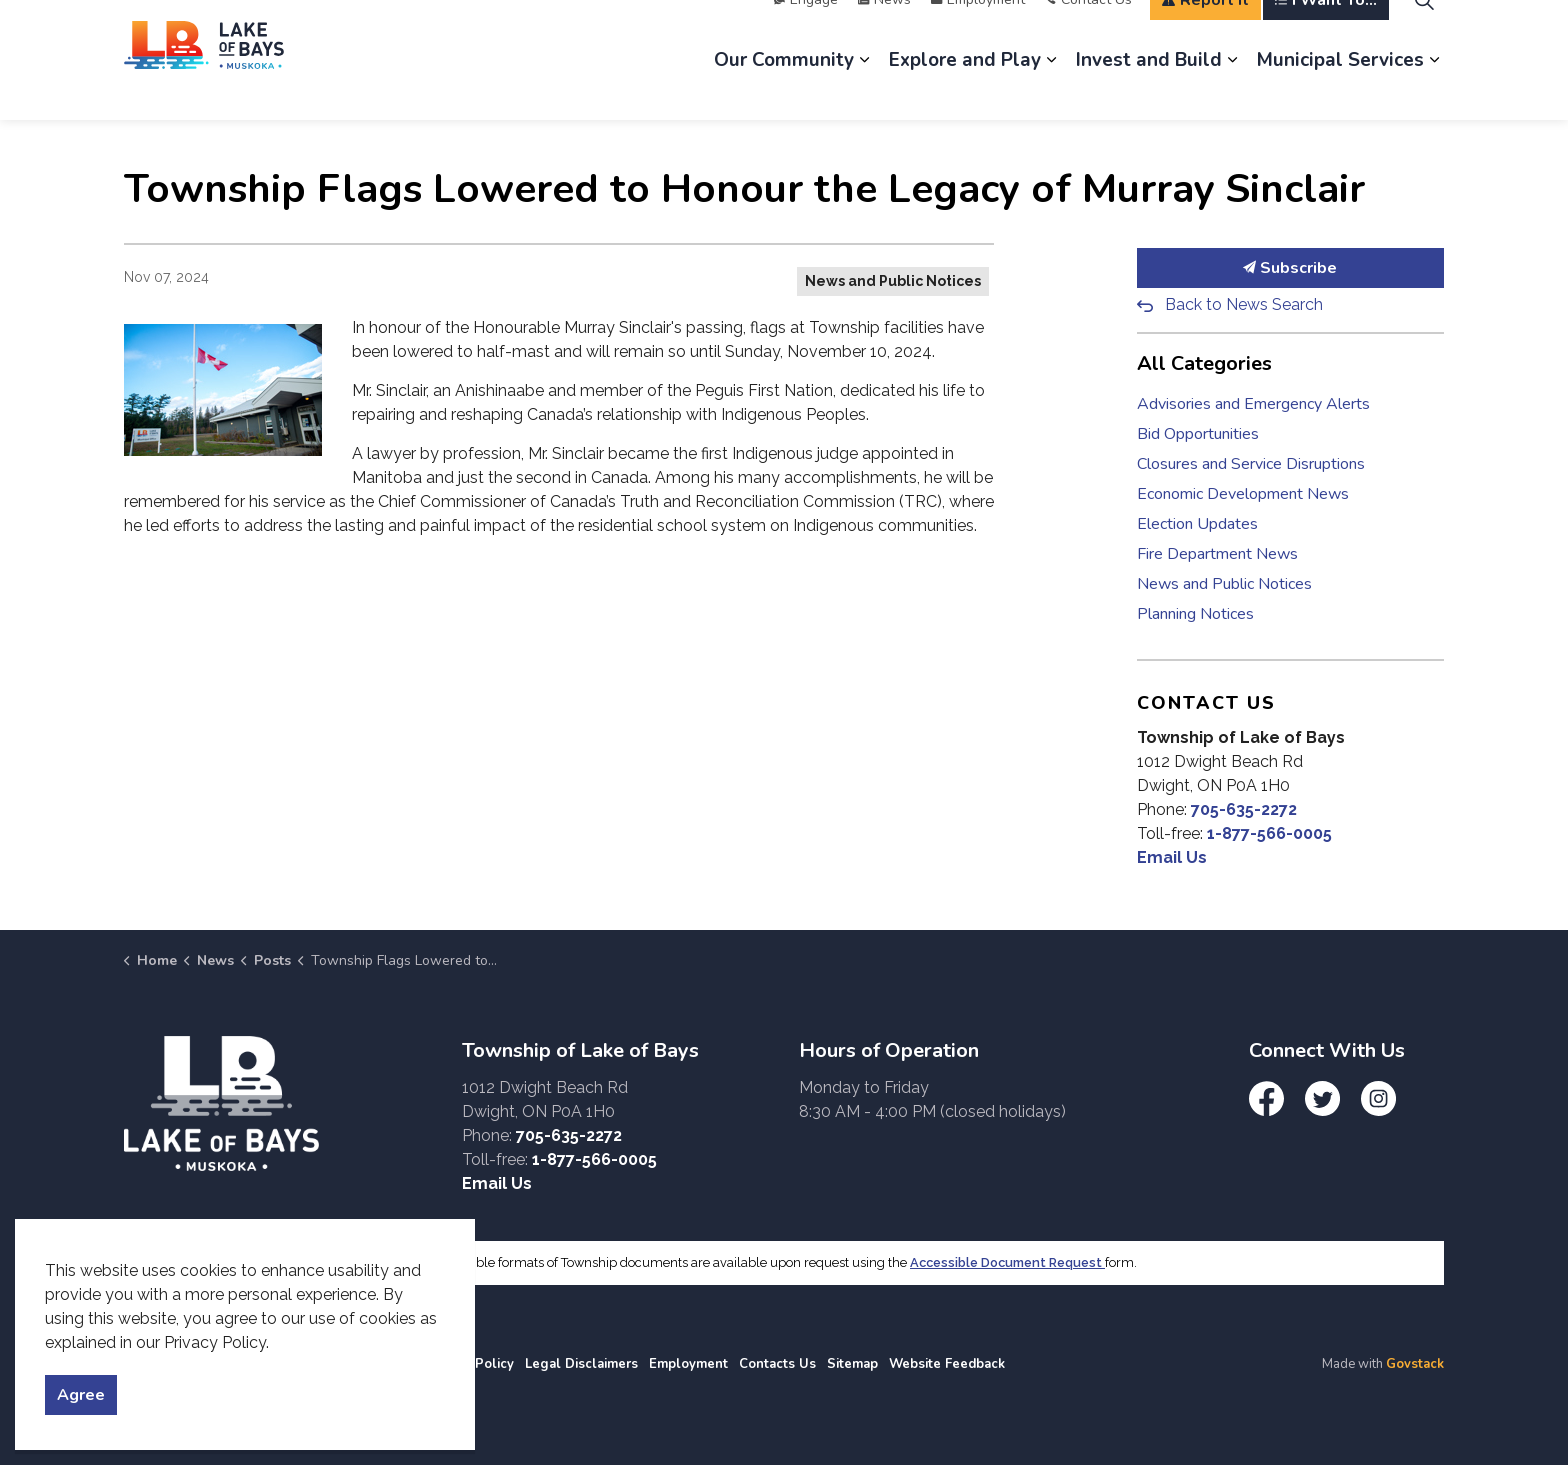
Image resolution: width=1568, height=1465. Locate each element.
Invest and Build (1149, 90)
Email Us (1172, 857)
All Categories (1204, 363)
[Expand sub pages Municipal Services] (1434, 90)
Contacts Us (777, 1364)
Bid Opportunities (1198, 434)
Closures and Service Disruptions (1251, 464)
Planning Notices (1195, 614)
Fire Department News (1217, 554)
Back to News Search (1244, 304)
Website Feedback (947, 1364)
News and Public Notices (893, 281)
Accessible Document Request (1007, 1262)
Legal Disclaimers (581, 1364)
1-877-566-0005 (1269, 833)
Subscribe (1291, 268)
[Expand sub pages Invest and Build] (1232, 90)
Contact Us (1088, 29)
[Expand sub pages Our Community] (864, 90)
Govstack (1415, 1364)
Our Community (784, 90)
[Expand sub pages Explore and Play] (1051, 90)
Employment (978, 29)
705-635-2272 (1244, 809)
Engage (806, 29)
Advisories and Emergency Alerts (1253, 404)
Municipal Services (1340, 90)
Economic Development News (1243, 494)
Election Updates (1197, 524)
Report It (1205, 30)
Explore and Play (965, 90)
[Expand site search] (1424, 30)
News (884, 29)
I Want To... (1326, 30)
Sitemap (852, 1364)
